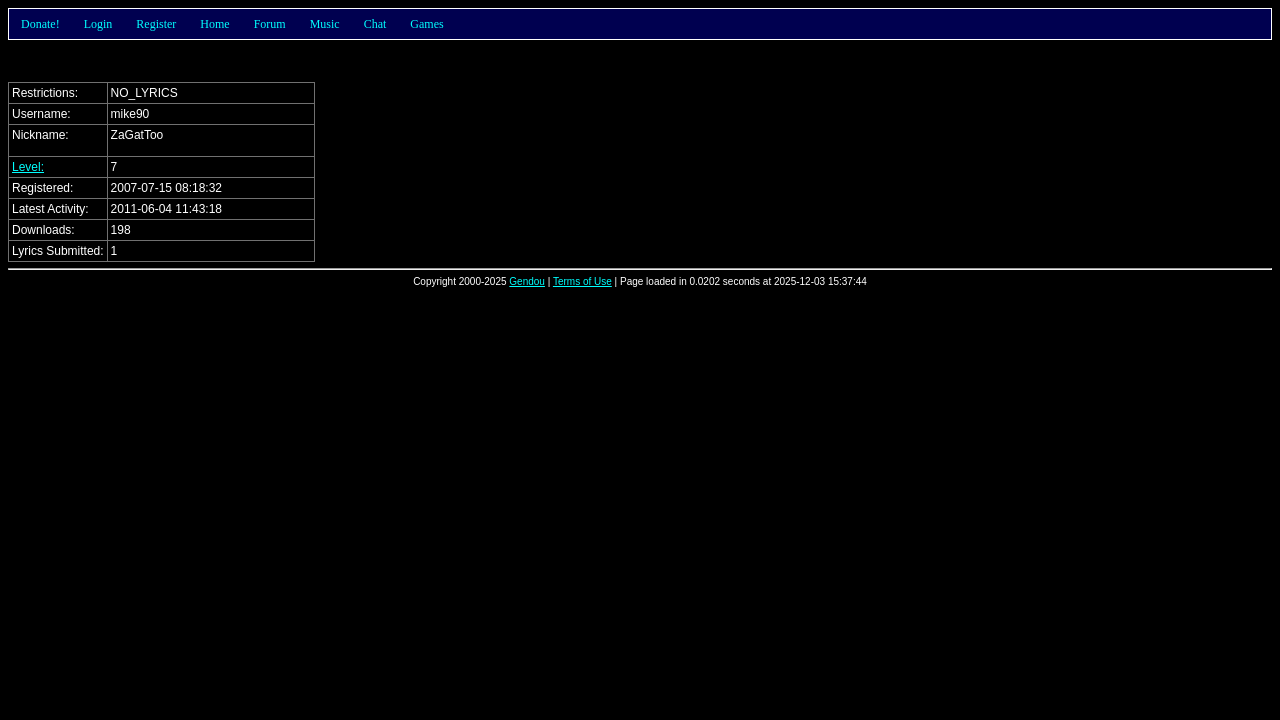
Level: (28, 167)
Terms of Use (582, 281)
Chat (375, 24)
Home (214, 24)
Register (156, 24)
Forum (270, 24)
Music (325, 24)
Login (98, 24)
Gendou (527, 281)
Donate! (40, 24)
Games (426, 24)
